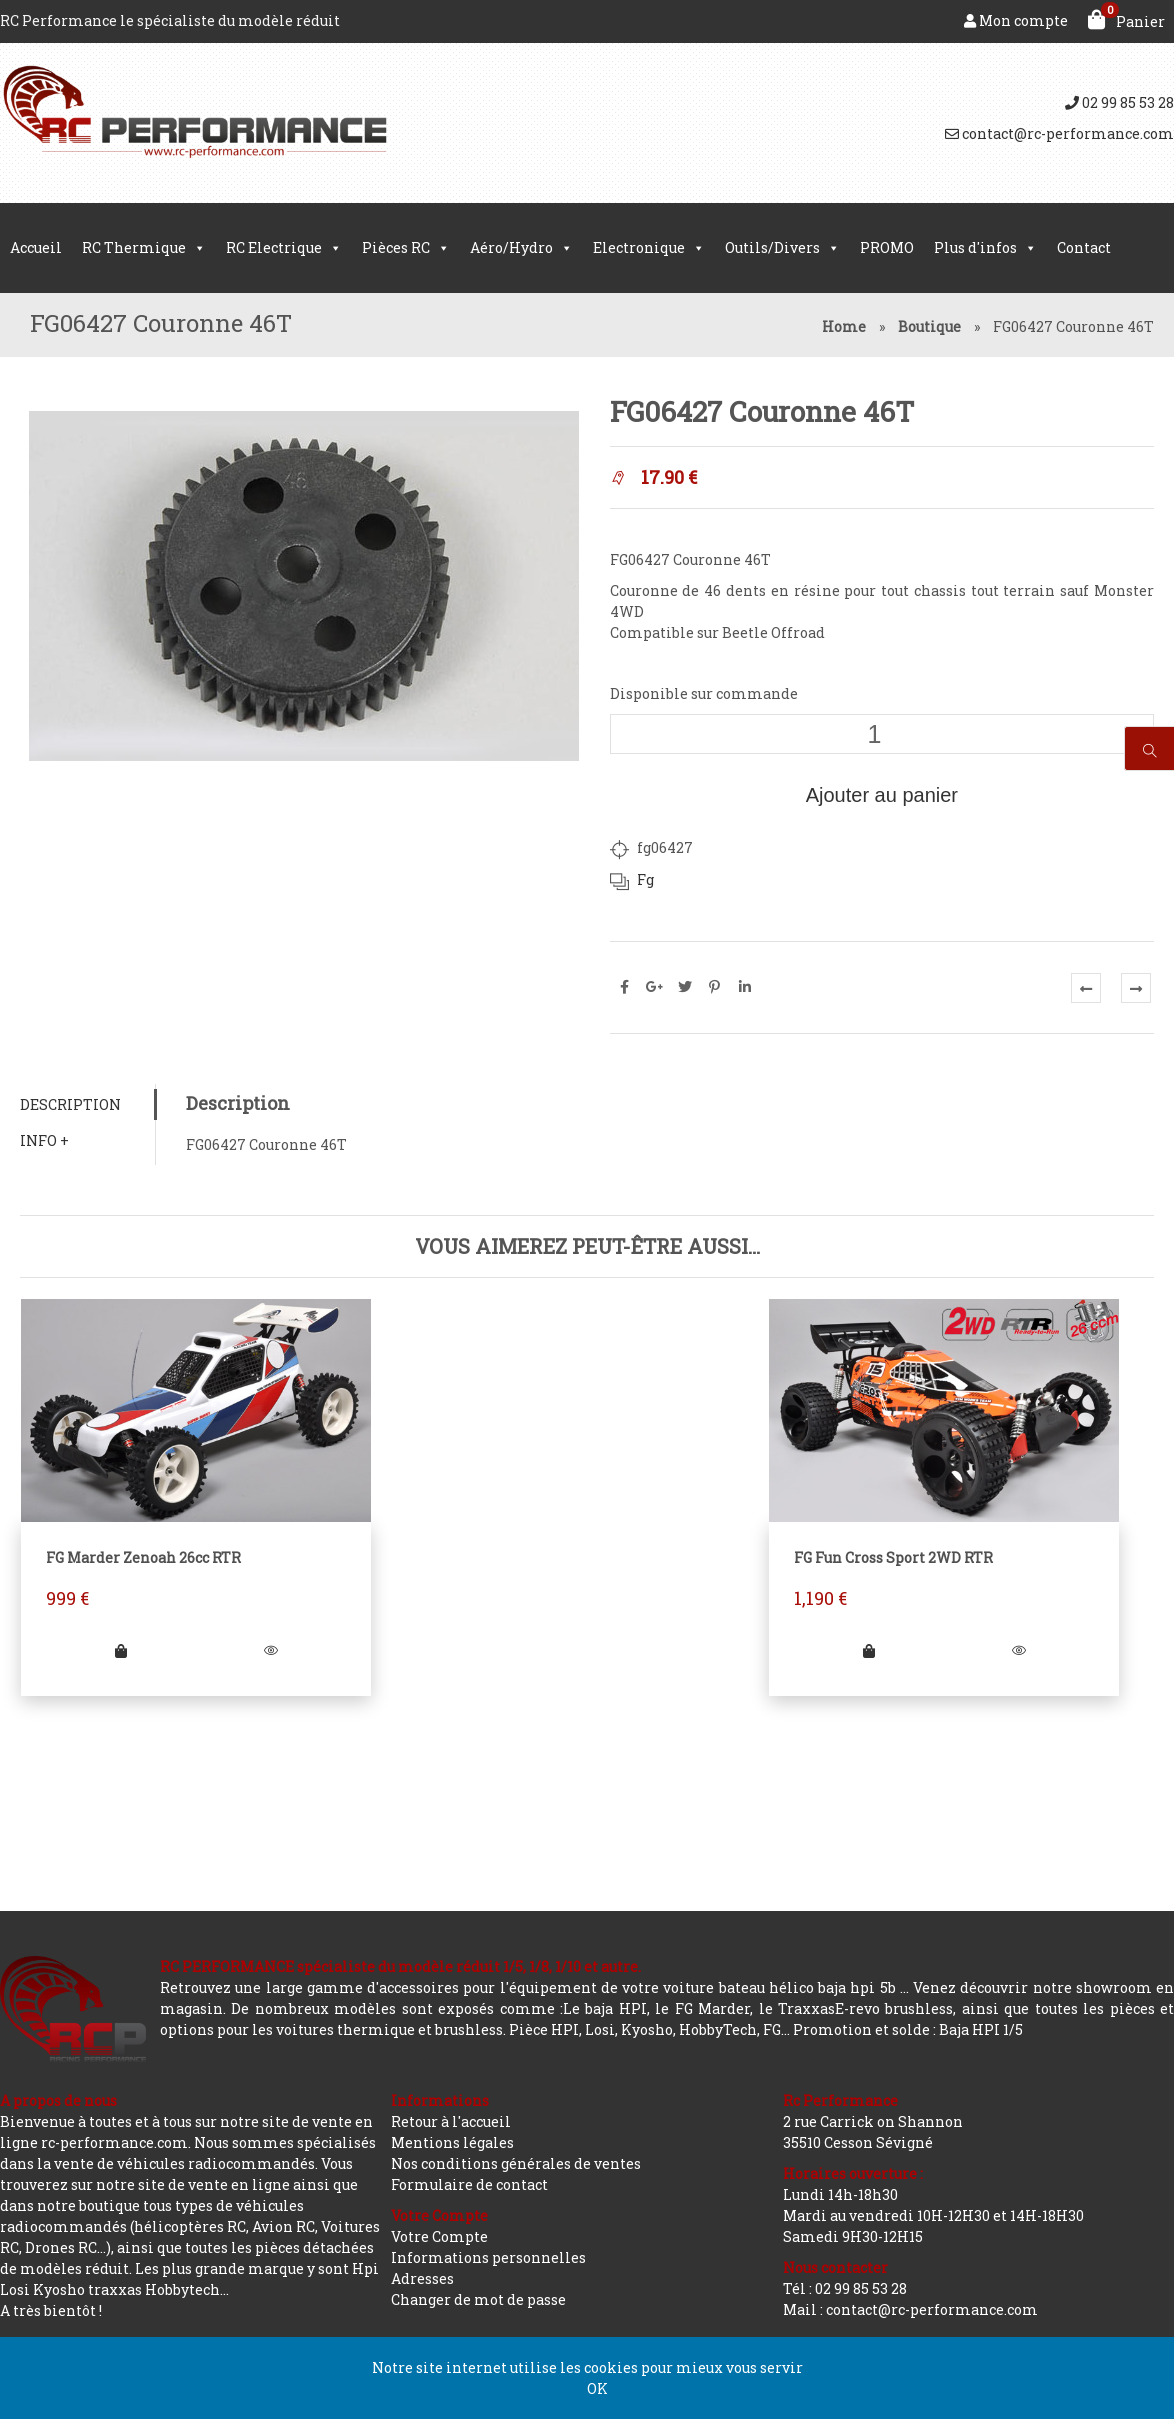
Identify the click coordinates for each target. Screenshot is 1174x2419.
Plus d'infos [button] (985, 248)
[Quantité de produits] (882, 734)
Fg (645, 879)
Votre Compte (439, 2236)
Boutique (929, 326)
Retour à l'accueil (451, 2121)
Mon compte (1016, 20)
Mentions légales (452, 2142)
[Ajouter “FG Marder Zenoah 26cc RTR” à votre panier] (121, 1650)
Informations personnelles (488, 2257)
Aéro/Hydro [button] (521, 248)
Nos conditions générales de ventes (516, 2163)
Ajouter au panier (882, 795)
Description (70, 1104)
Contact (1084, 247)
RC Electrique (284, 248)
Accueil (36, 247)
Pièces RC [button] (406, 248)
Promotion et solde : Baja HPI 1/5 (908, 2029)
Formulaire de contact (469, 2184)
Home (844, 326)
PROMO (887, 247)
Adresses (422, 2278)
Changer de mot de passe (478, 2299)
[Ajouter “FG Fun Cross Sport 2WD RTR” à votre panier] (869, 1650)
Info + (44, 1140)
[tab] (87, 1104)
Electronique (649, 248)
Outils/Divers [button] (782, 248)
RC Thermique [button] (144, 248)
